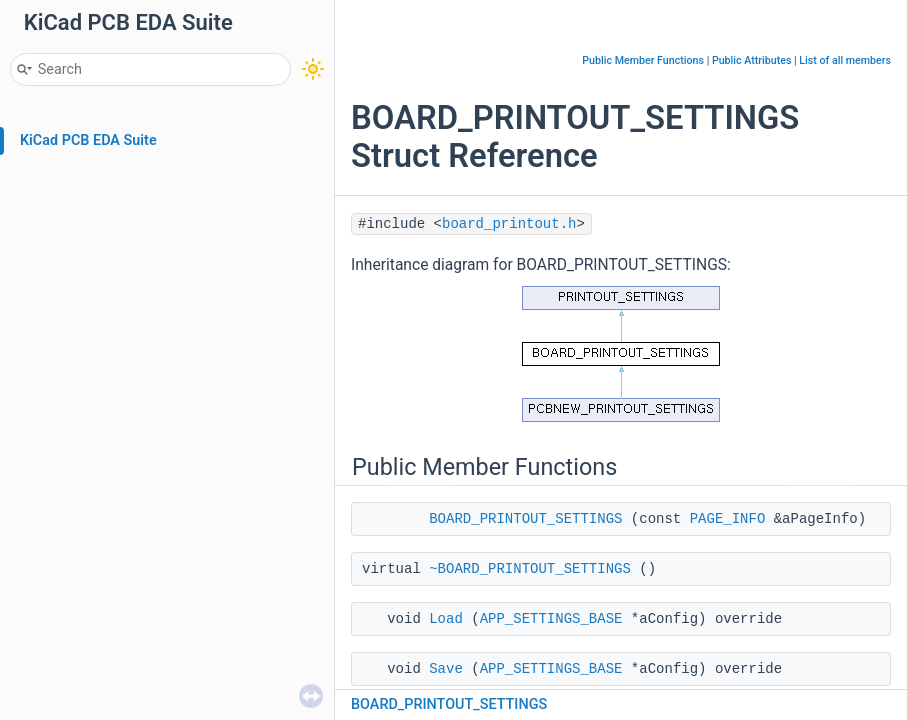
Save (446, 669)
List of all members (845, 60)
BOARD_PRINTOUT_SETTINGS (525, 519)
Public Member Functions (643, 60)
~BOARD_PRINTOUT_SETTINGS (530, 569)
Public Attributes (752, 60)
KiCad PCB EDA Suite (88, 140)
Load (446, 619)
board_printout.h (509, 224)
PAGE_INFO (728, 519)
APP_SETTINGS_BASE (551, 619)
